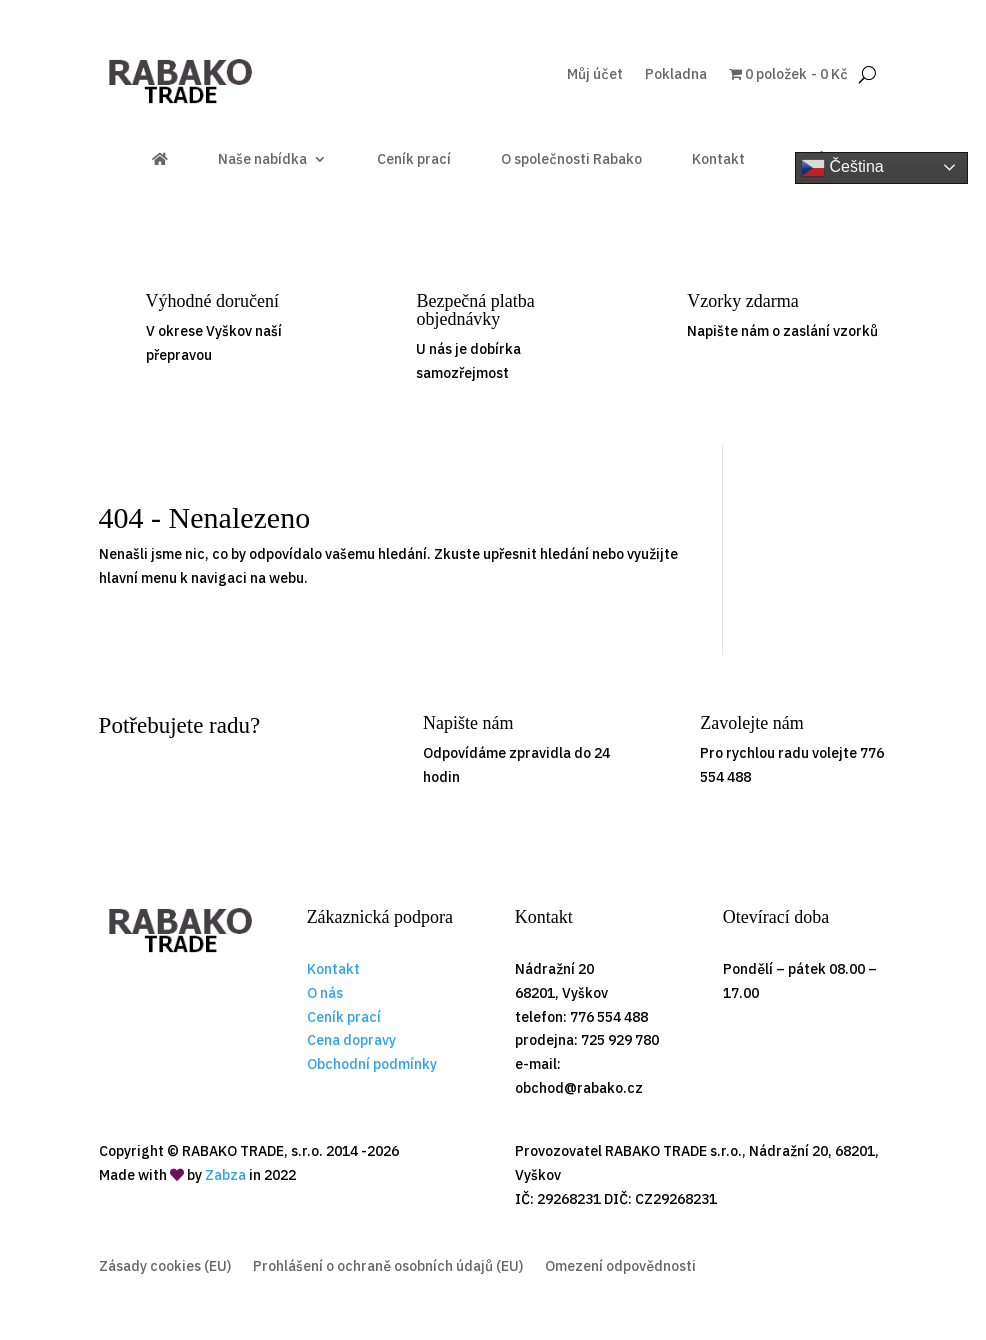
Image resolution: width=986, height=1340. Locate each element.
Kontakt (718, 160)
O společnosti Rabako (571, 160)
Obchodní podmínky (372, 1064)
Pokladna (676, 75)
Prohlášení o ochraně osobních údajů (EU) (388, 1267)
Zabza (225, 1175)
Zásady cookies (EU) (165, 1267)
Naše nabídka (262, 160)
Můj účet (595, 75)
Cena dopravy (351, 1040)
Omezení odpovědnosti (620, 1267)
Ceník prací (414, 160)
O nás (325, 993)
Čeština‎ (842, 168)
